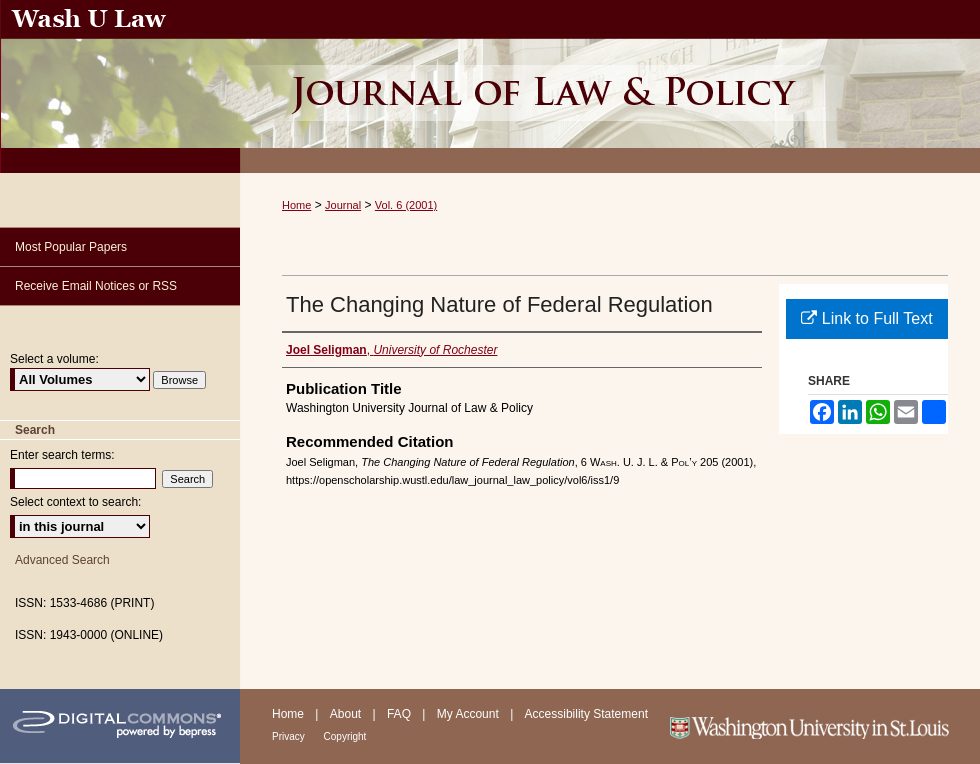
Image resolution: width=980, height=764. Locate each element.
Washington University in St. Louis (822, 726)
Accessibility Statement (586, 714)
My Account (469, 714)
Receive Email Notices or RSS (96, 286)
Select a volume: (54, 359)
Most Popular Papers (71, 247)
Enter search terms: (62, 455)
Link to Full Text (866, 318)
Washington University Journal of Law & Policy (610, 86)
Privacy (290, 736)
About (347, 714)
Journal (343, 205)
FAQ (400, 714)
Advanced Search (62, 560)
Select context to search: (75, 502)
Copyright (345, 736)
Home (296, 205)
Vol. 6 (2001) (406, 205)
